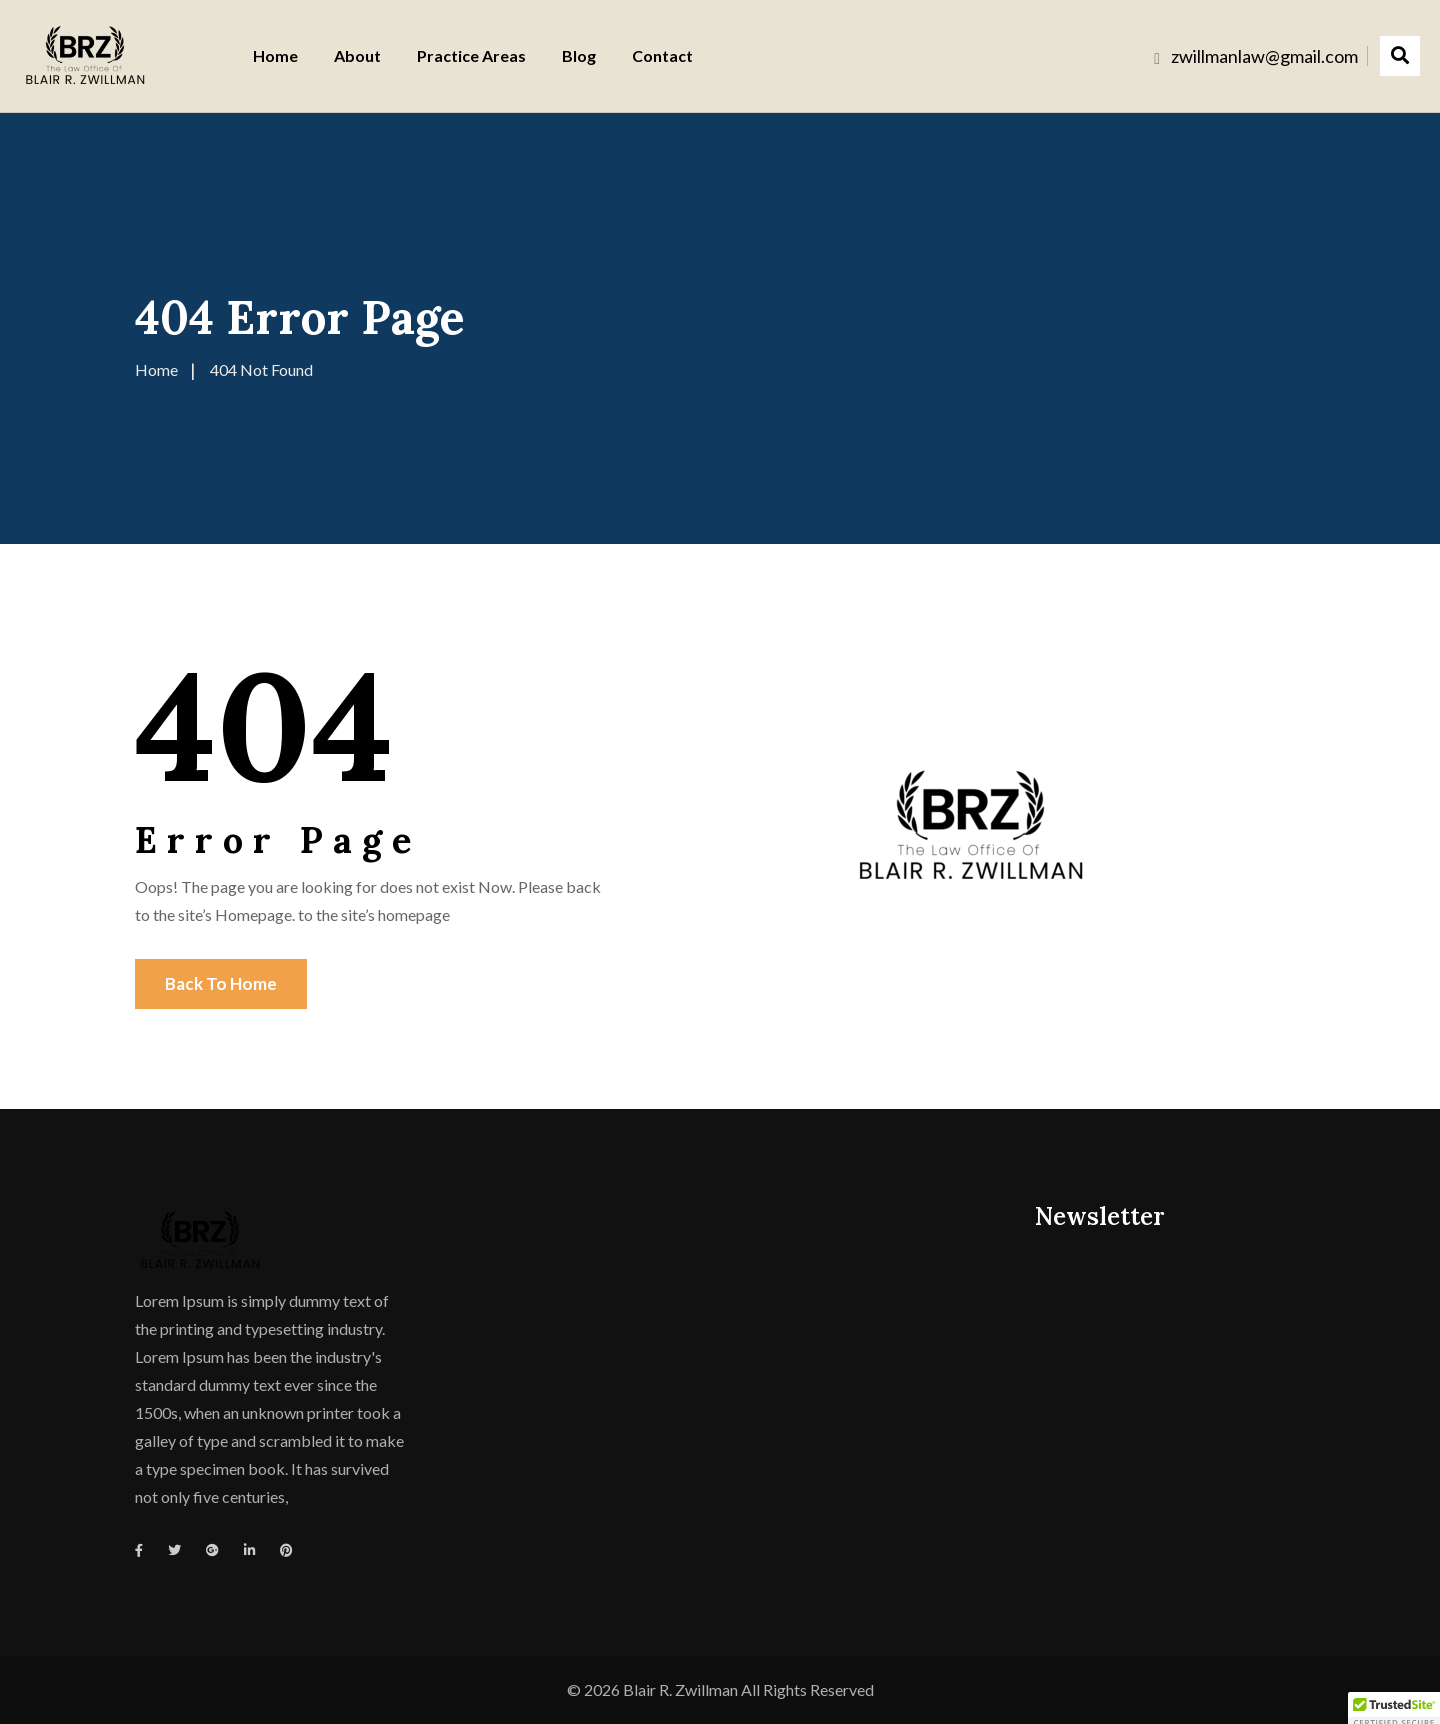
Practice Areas (471, 55)
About (357, 55)
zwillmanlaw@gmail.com (1264, 56)
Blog (579, 55)
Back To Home (221, 983)
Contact (662, 55)
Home (275, 55)
